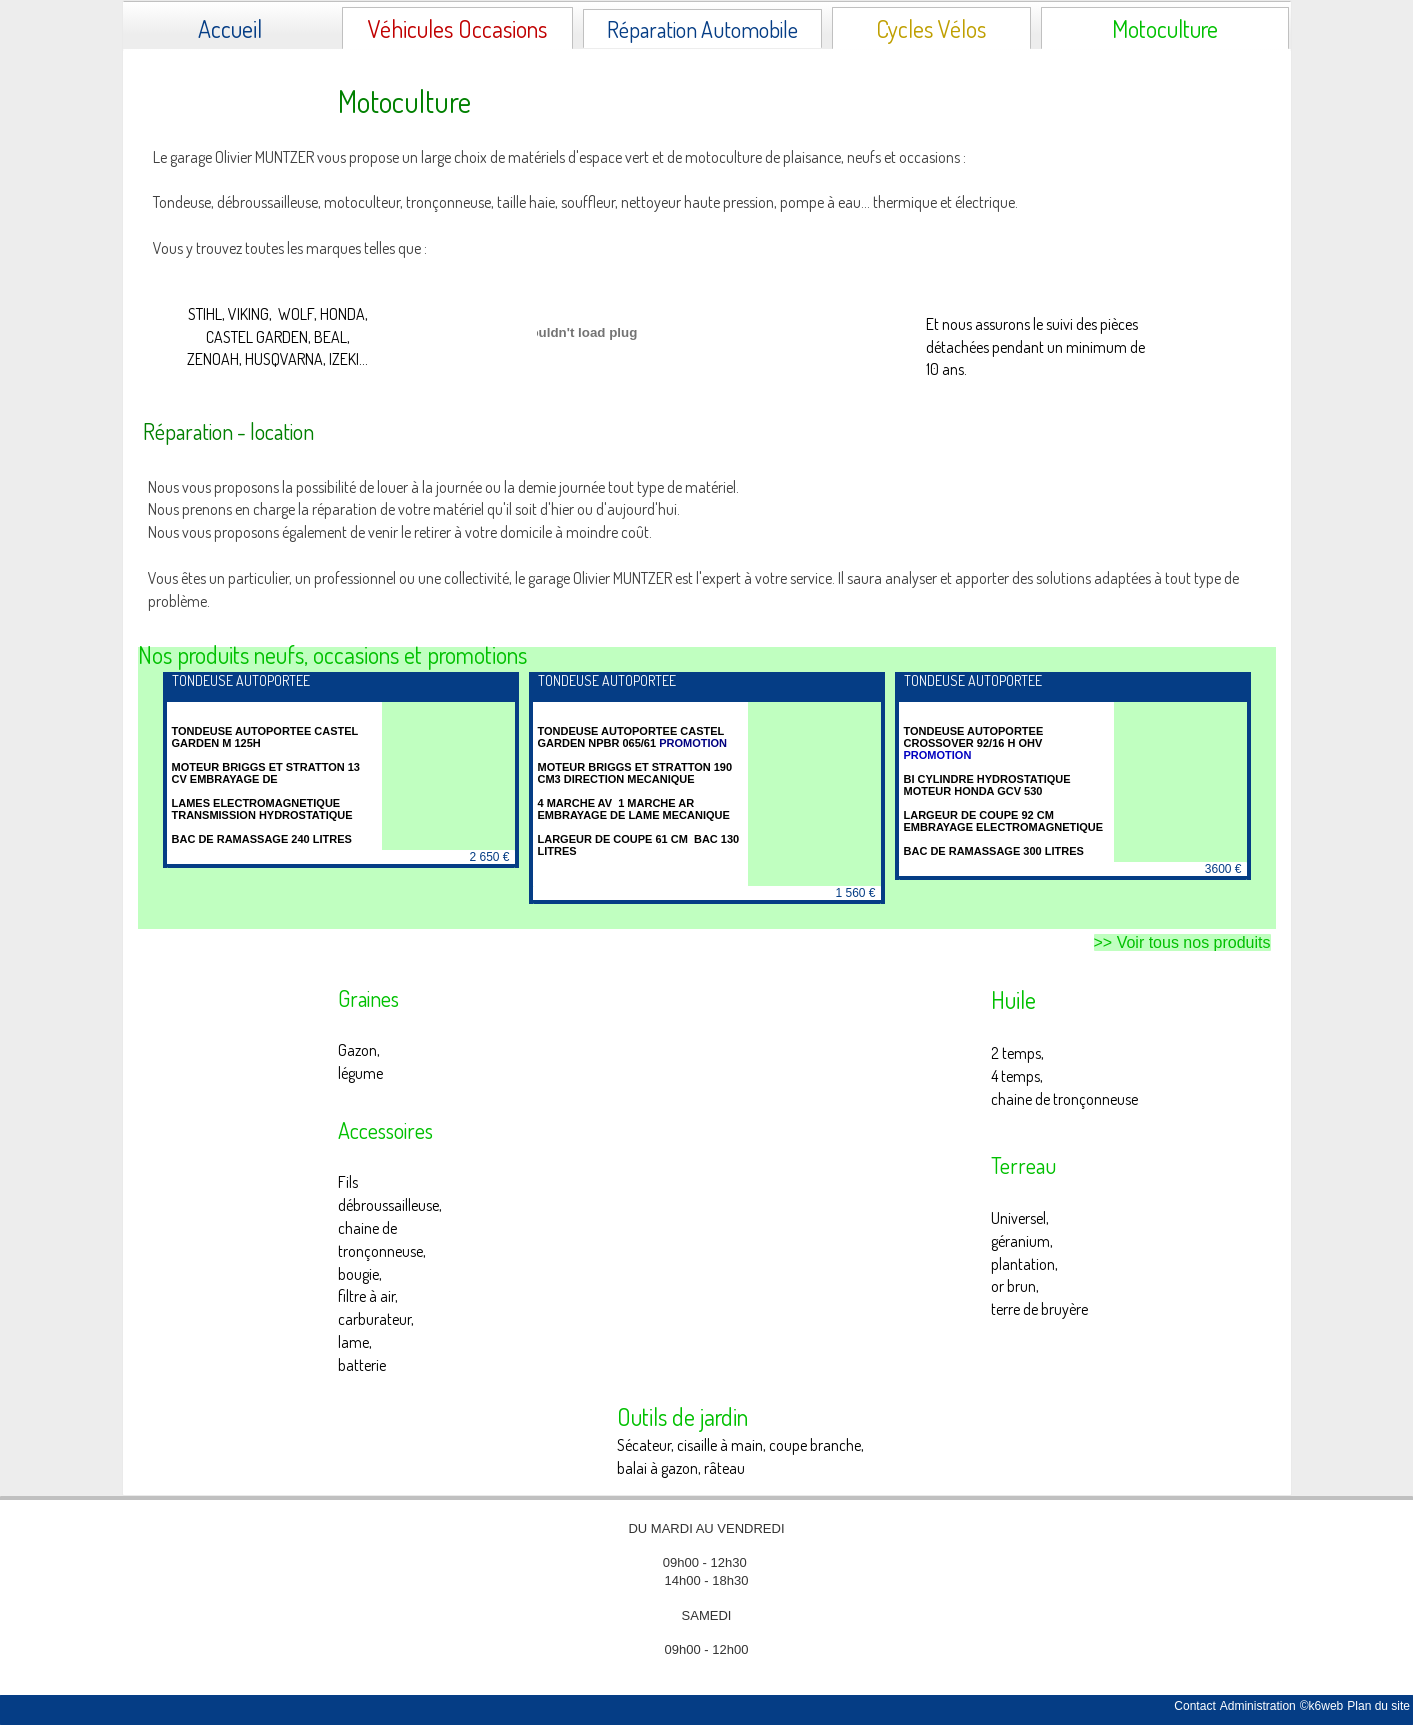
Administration (1258, 1706)
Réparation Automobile (702, 29)
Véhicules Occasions (457, 28)
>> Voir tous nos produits (1182, 942)
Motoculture (1165, 28)
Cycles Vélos (931, 28)
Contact (1194, 1706)
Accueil (230, 28)
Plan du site (1378, 1706)
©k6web (1322, 1706)
